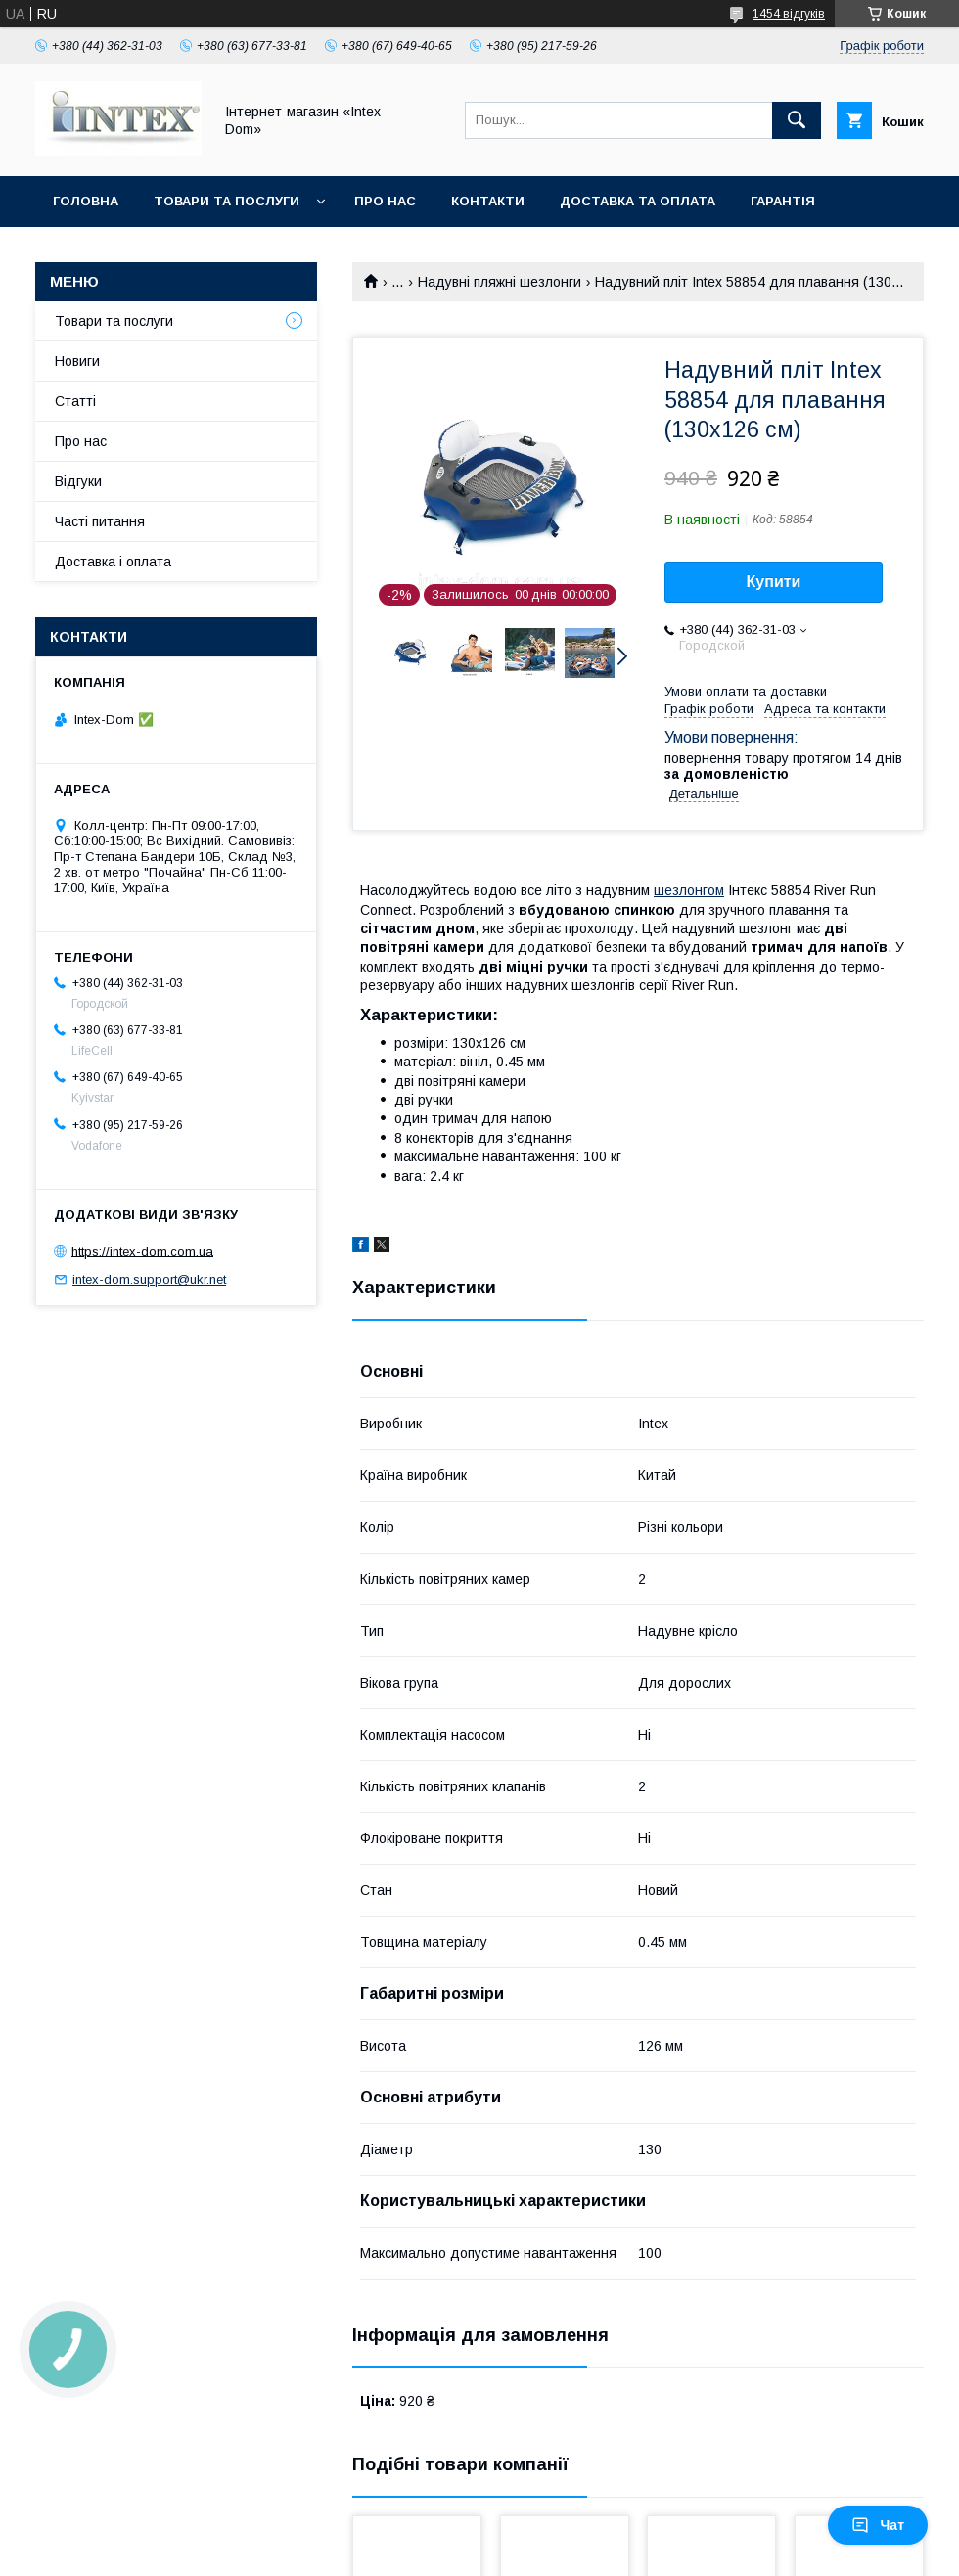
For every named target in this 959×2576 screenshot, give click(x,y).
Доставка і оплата (113, 561)
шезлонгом (689, 890)
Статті (75, 401)
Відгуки (78, 481)
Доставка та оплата (637, 201)
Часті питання (100, 521)
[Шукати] (796, 120)
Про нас (385, 201)
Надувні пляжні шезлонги (499, 282)
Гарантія (783, 201)
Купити (774, 581)
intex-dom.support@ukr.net (149, 1279)
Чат (877, 2525)
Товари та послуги (226, 201)
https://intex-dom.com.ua (142, 1250)
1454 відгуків (789, 14)
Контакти (488, 201)
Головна (85, 201)
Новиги (77, 361)
